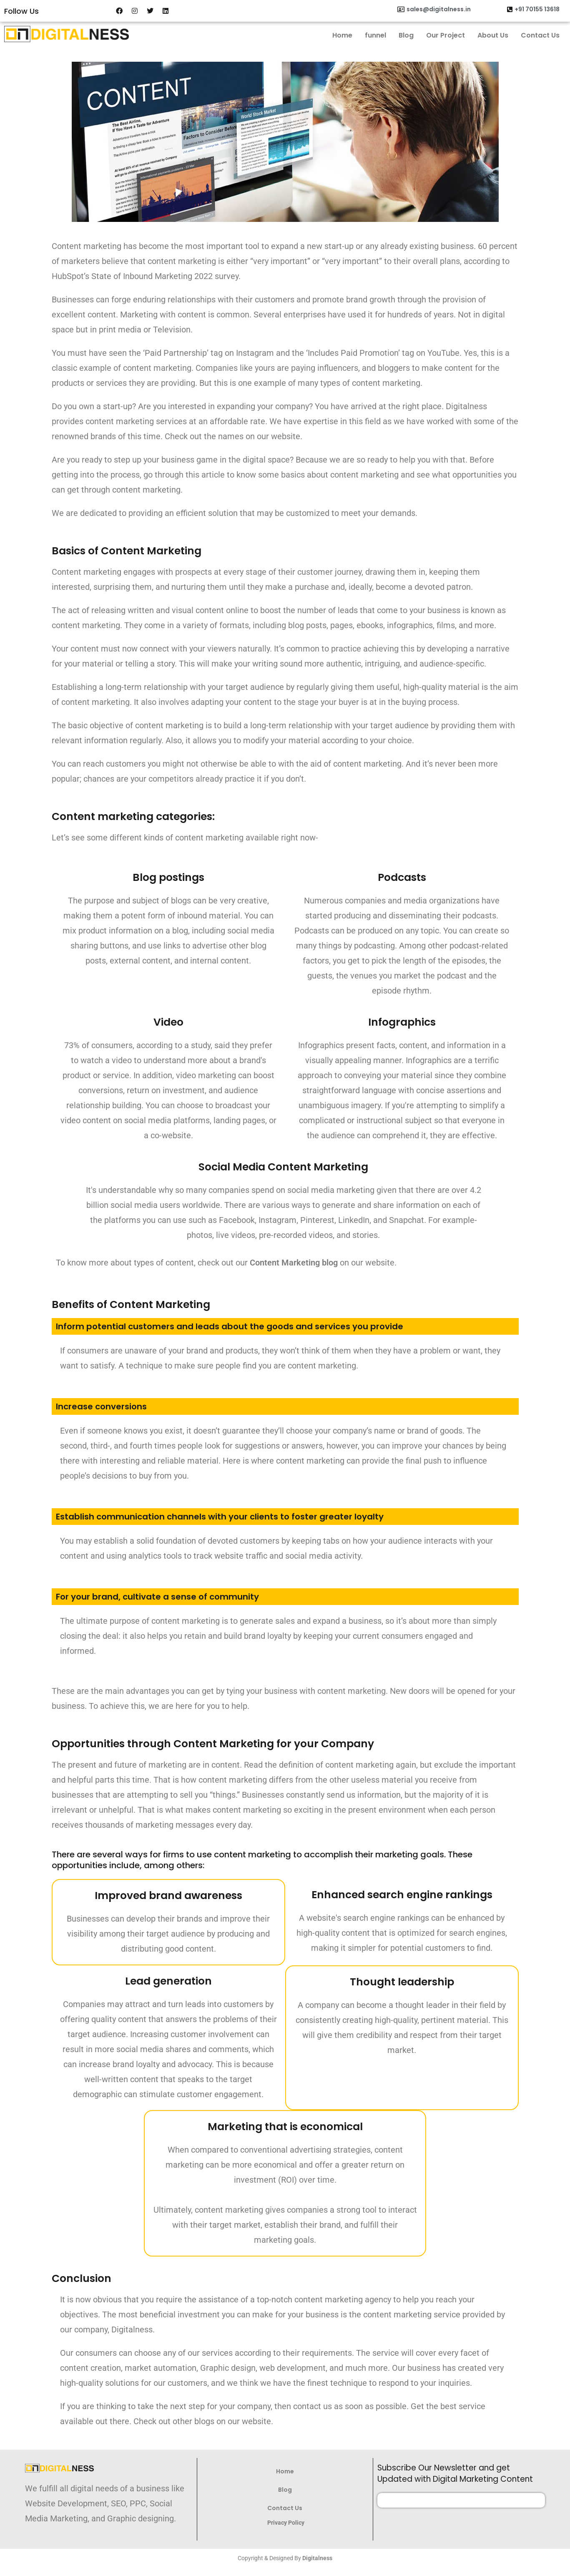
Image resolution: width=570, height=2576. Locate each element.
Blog (406, 35)
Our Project (445, 35)
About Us (492, 35)
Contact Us (540, 35)
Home (342, 35)
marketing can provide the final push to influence (396, 1461)
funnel (375, 35)
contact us (312, 2406)
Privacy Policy (286, 2522)
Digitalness (317, 2558)
